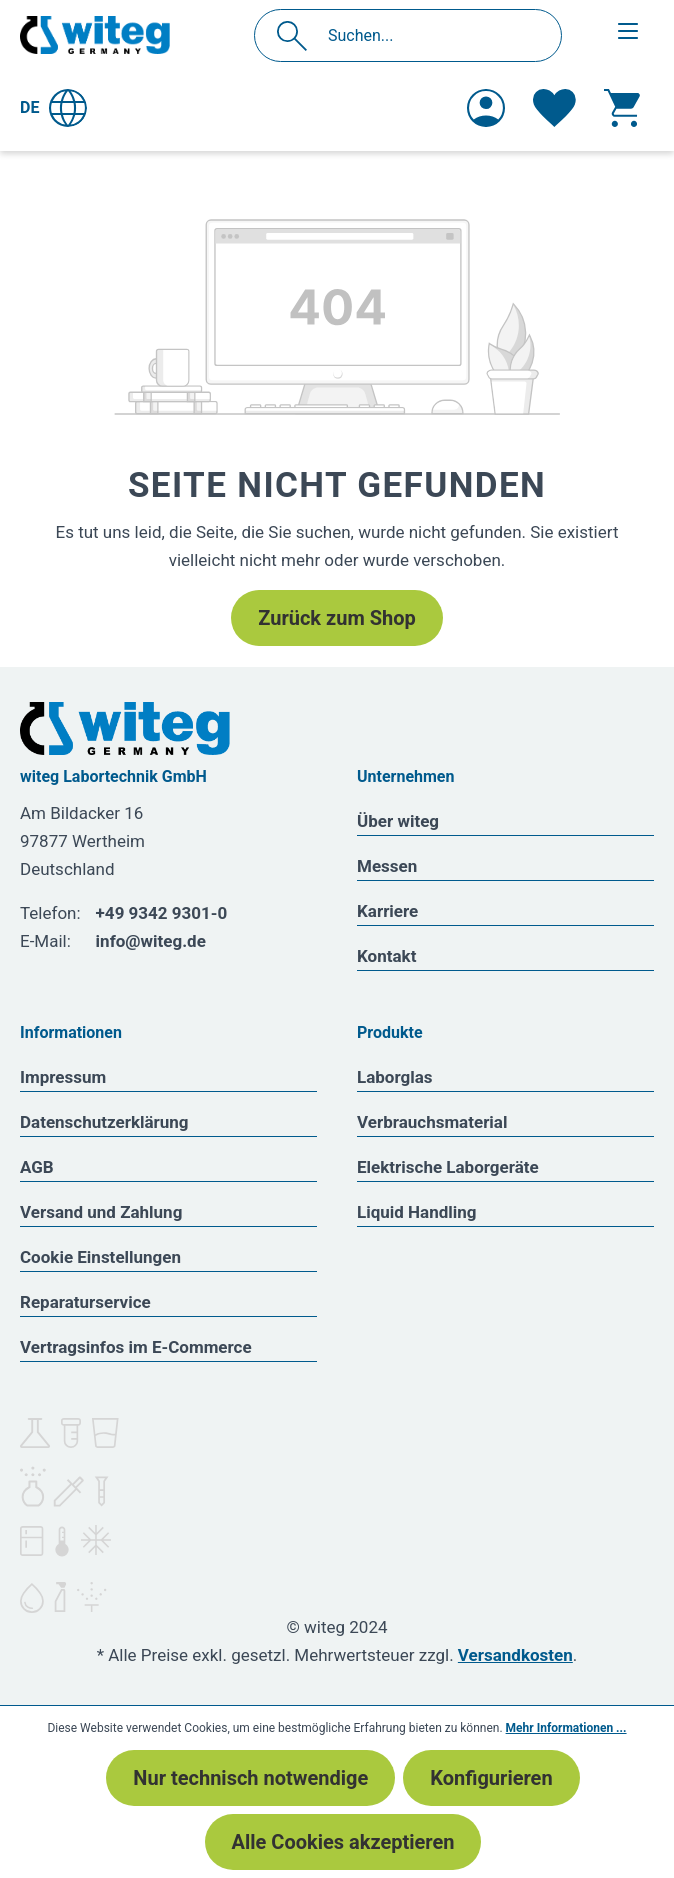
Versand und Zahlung (101, 1212)
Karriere (387, 911)
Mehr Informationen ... (566, 1728)
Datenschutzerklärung (104, 1122)
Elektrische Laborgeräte (448, 1167)
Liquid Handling (417, 1212)
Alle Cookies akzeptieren (343, 1842)
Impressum (63, 1077)
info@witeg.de (151, 941)
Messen (387, 866)
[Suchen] (297, 35)
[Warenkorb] (622, 108)
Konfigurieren (491, 1778)
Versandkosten (515, 1655)
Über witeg (398, 821)
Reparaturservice (85, 1302)
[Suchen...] (429, 35)
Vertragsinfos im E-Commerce (136, 1347)
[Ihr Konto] (486, 108)
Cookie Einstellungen (100, 1257)
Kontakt (386, 956)
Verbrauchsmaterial (432, 1122)
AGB (37, 1167)
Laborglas (395, 1077)
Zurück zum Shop (336, 618)
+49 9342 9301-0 (162, 913)
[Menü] (628, 31)
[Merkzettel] (554, 108)
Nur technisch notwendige (250, 1778)
